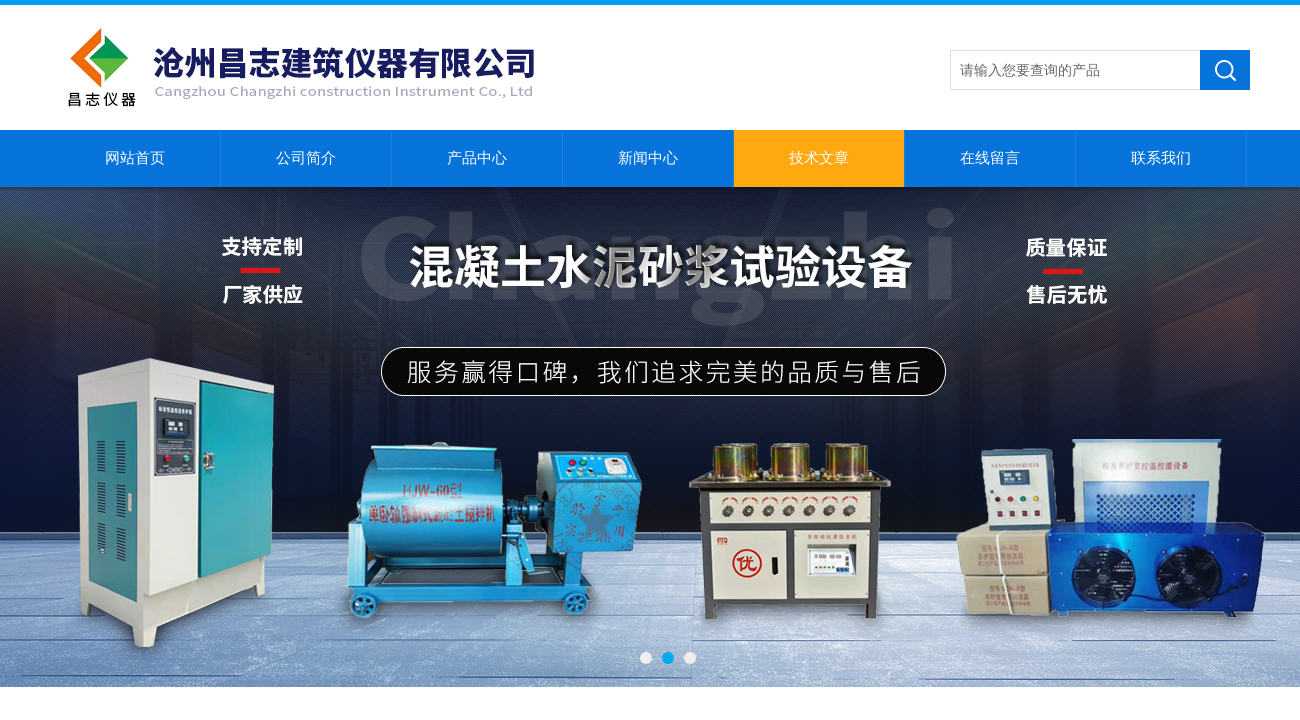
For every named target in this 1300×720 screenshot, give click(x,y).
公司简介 (306, 158)
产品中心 (477, 158)
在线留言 (990, 158)
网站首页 (135, 158)
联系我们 (1161, 158)
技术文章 (819, 158)
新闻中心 (648, 158)
